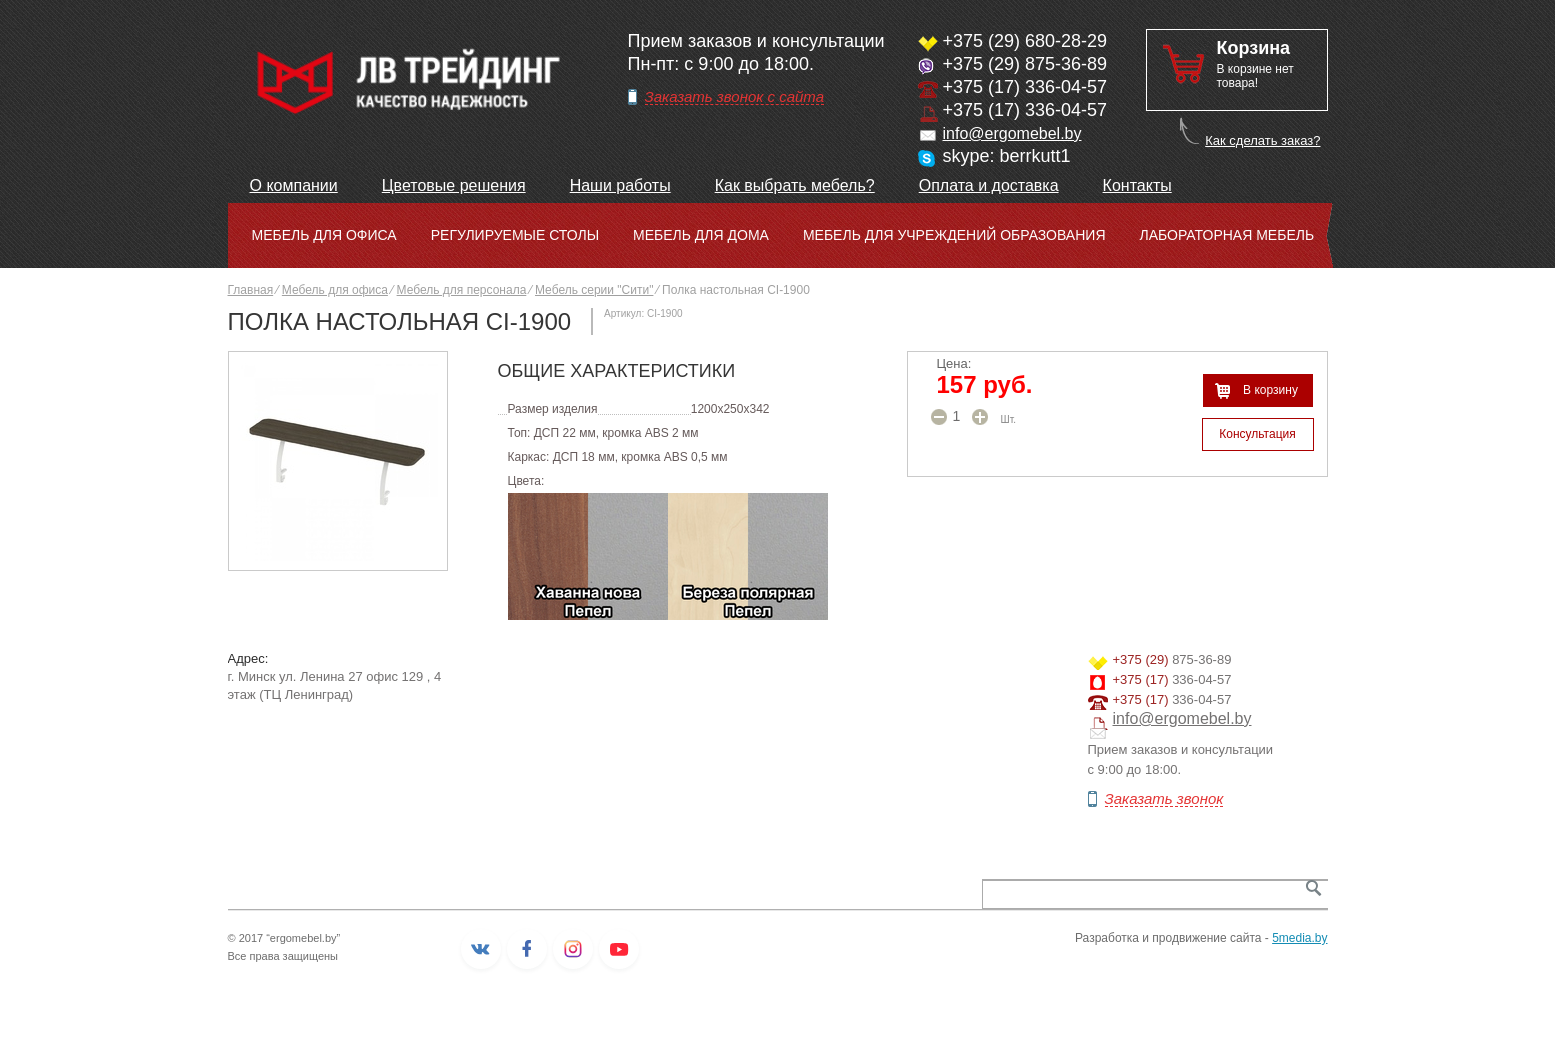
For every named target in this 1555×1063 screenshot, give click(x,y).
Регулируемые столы (515, 235)
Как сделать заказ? (1262, 140)
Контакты (1137, 185)
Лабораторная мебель (1227, 235)
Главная (251, 290)
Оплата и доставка (989, 185)
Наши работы (620, 185)
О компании (294, 185)
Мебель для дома (701, 235)
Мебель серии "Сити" (594, 290)
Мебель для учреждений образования (954, 235)
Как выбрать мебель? (795, 185)
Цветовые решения (454, 185)
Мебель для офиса (324, 235)
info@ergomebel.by (1012, 133)
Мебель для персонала (462, 290)
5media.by (1299, 938)
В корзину (1270, 390)
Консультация (1257, 434)
